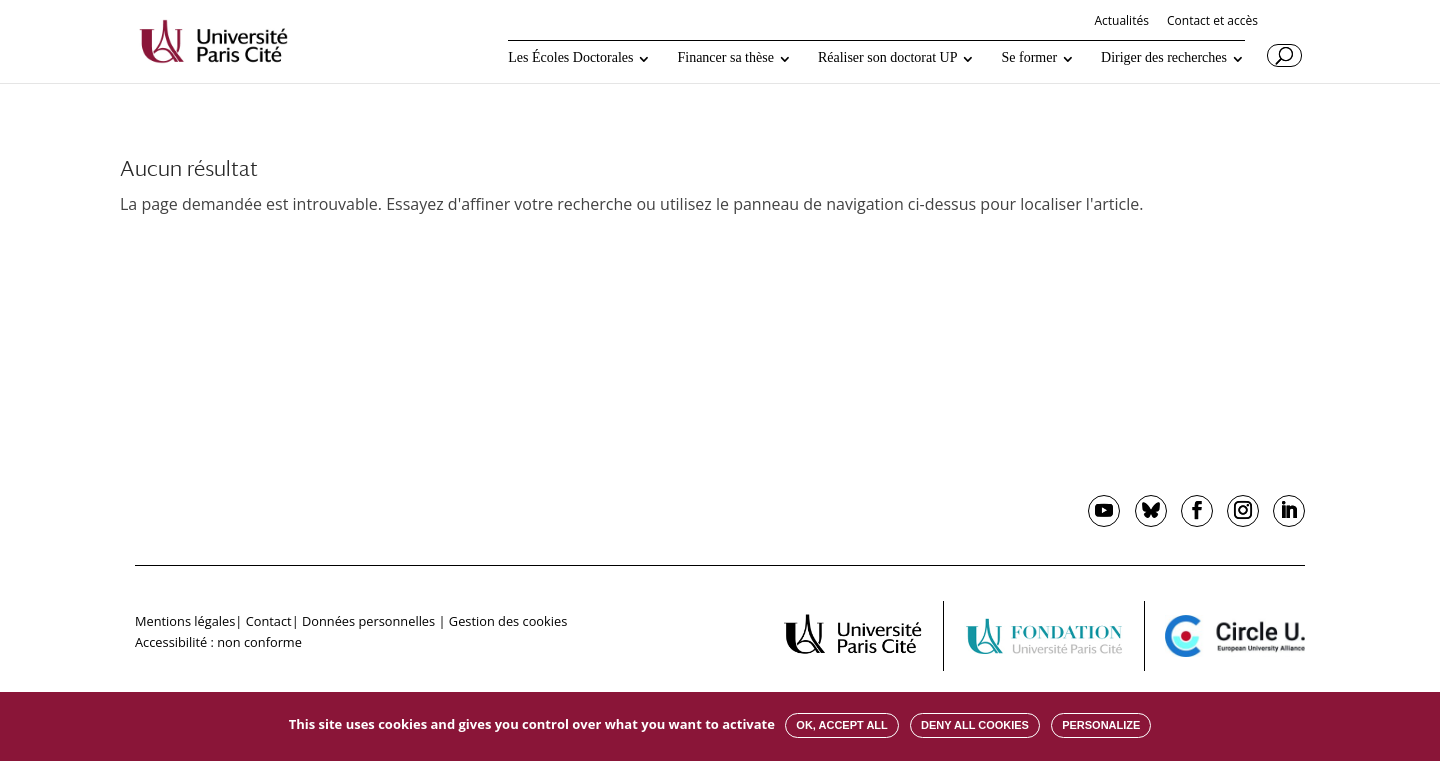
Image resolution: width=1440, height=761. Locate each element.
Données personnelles (368, 621)
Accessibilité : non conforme (218, 642)
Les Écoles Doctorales (570, 58)
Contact (269, 621)
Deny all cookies (975, 725)
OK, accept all (841, 725)
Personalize (1101, 725)
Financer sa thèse (725, 58)
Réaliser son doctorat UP (888, 58)
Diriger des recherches (1164, 58)
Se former (1029, 58)
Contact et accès (1212, 22)
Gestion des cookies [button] (508, 621)
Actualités (1121, 22)
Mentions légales (185, 621)
